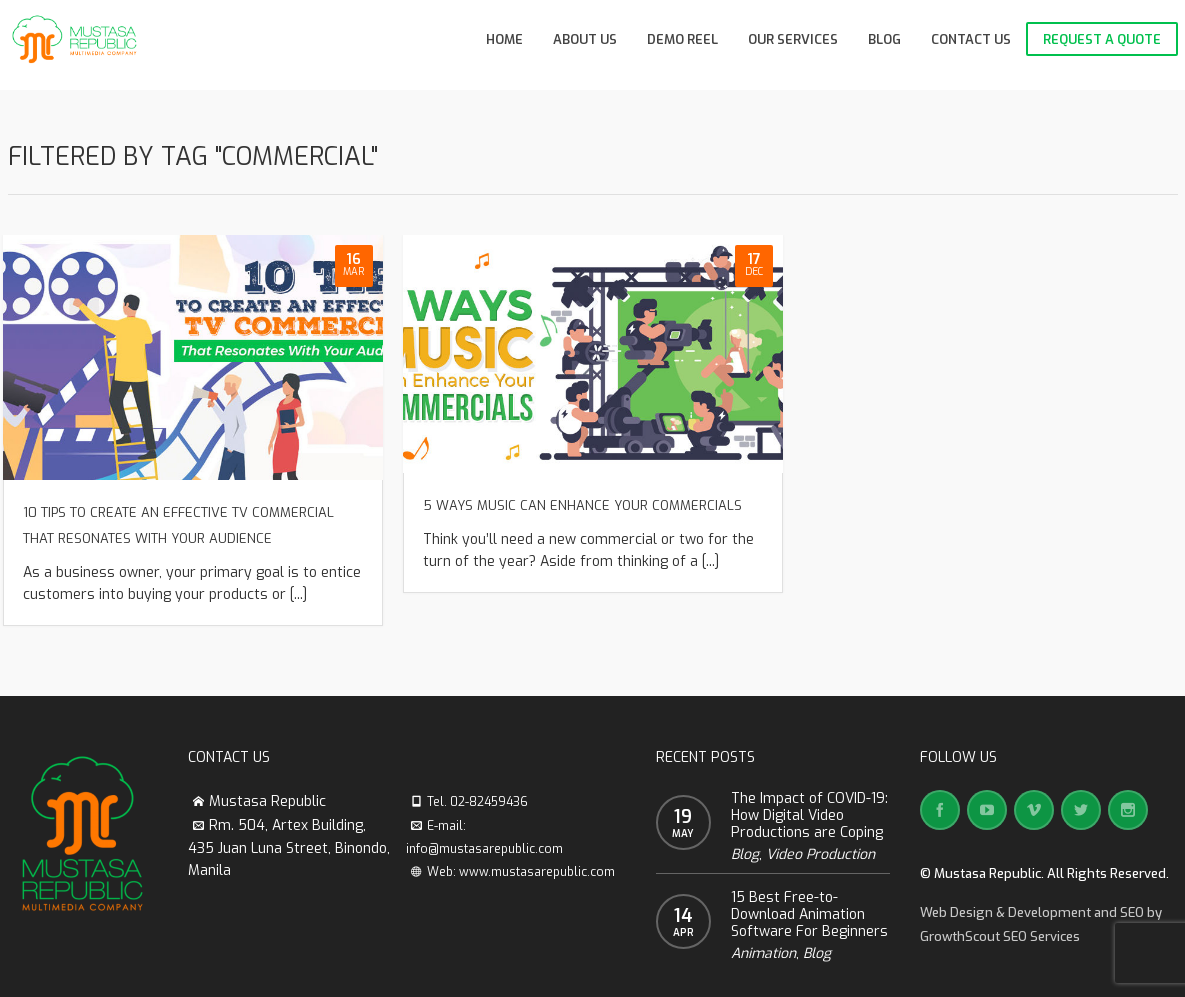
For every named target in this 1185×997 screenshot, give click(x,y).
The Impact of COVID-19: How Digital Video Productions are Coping (809, 815)
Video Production (820, 854)
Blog (745, 854)
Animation (763, 953)
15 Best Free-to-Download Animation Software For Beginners (809, 914)
